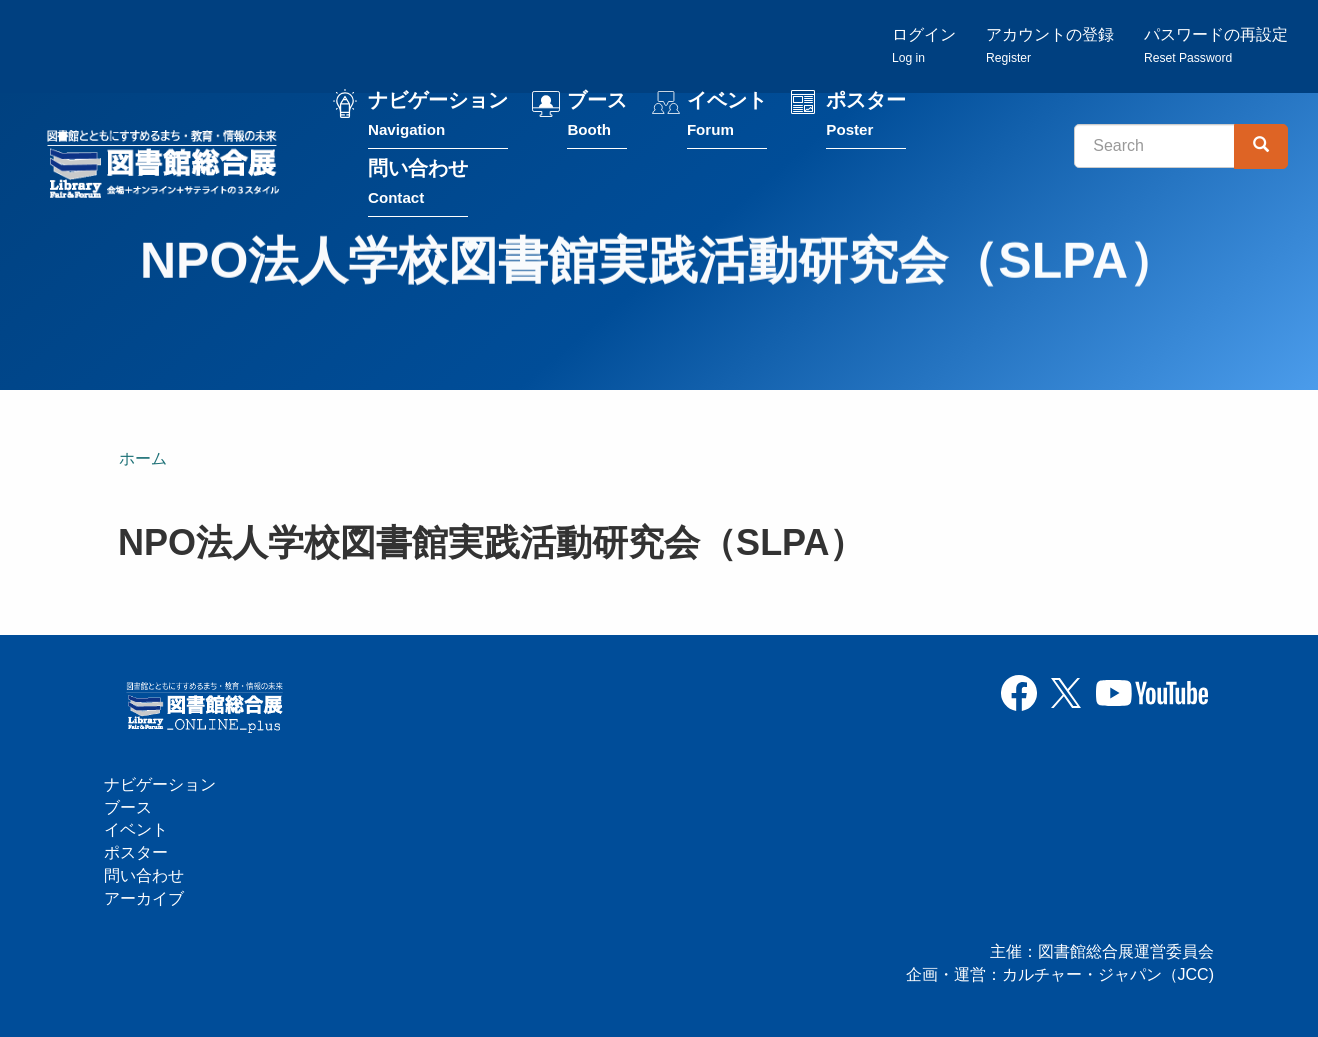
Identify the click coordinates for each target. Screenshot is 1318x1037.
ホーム (143, 458)
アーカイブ (144, 898)
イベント (727, 118)
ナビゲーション (438, 118)
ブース (597, 118)
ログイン (924, 45)
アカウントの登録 (1050, 45)
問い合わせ (418, 186)
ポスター (866, 118)
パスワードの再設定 (1216, 45)
